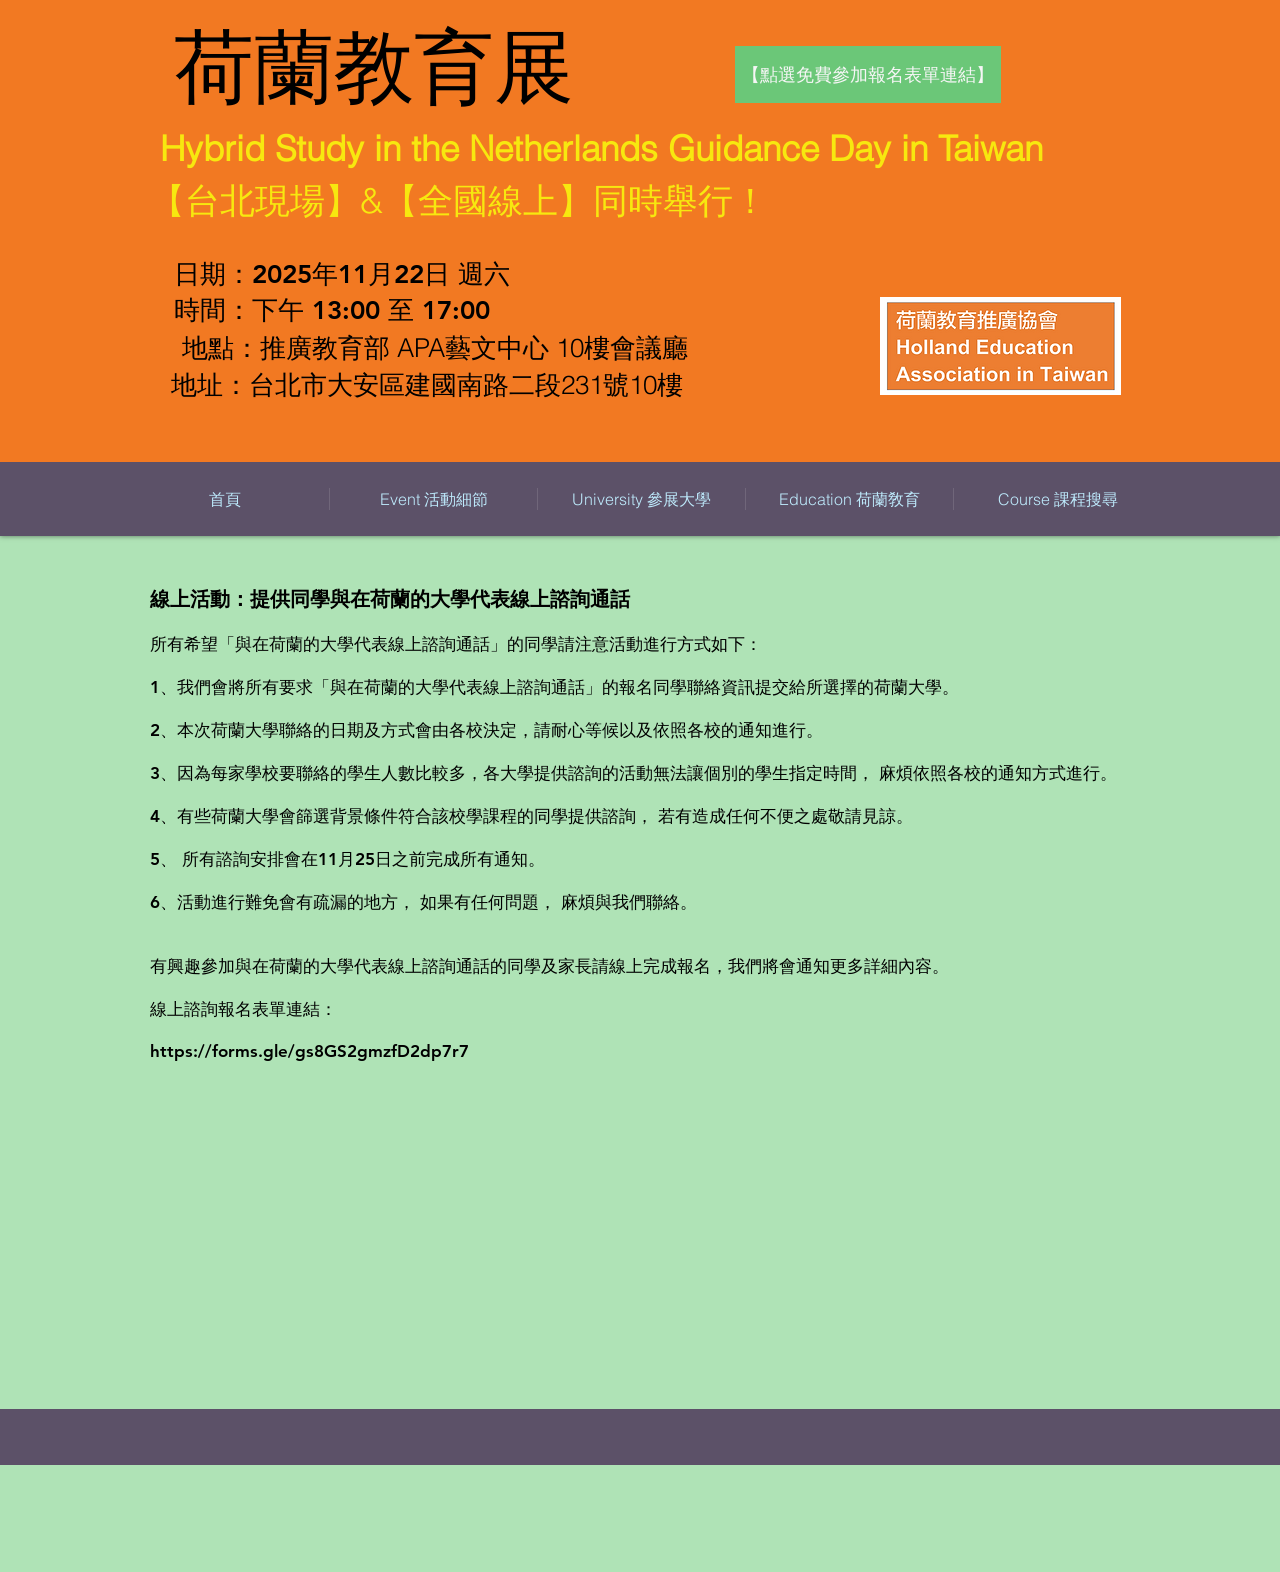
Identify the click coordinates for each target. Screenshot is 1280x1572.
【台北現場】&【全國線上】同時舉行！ (459, 200)
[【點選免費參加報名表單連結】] (868, 74)
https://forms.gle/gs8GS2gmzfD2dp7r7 (309, 1051)
